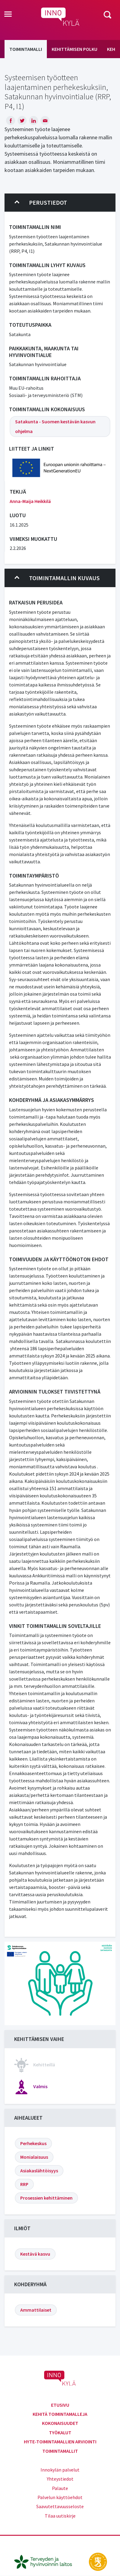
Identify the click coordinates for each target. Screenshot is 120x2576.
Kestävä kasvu (35, 2254)
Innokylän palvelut (60, 2470)
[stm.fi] (98, 2561)
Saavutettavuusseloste (60, 2506)
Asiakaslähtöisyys (39, 2171)
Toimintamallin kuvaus (57, 578)
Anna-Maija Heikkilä (30, 501)
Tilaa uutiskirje (60, 2516)
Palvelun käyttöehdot (60, 2497)
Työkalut (60, 2432)
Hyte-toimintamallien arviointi (60, 2442)
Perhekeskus (33, 2143)
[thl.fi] (46, 2561)
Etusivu (60, 2405)
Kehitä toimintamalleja (60, 2414)
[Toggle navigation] (8, 14)
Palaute (60, 2488)
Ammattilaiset (35, 2310)
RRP (24, 2184)
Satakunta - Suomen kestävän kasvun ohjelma (55, 426)
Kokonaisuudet (60, 2423)
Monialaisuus (34, 2157)
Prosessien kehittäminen (46, 2198)
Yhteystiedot (60, 2479)
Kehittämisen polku (74, 49)
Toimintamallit (60, 2451)
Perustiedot (41, 202)
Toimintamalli (25, 49)
